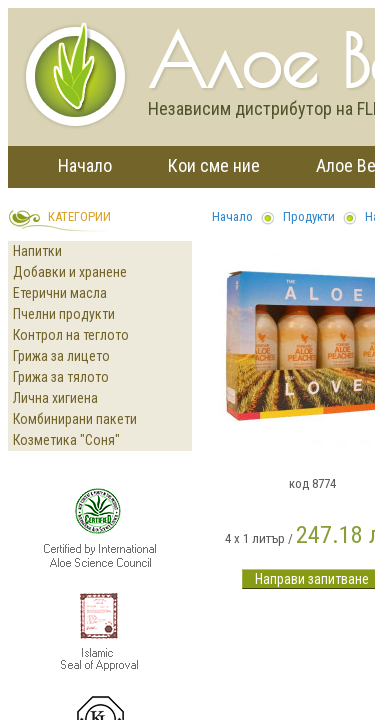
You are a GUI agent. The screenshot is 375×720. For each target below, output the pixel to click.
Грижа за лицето (61, 356)
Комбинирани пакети (75, 419)
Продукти (309, 216)
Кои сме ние (214, 165)
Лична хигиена (55, 398)
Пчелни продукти (64, 314)
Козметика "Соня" (66, 440)
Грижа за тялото (61, 377)
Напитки (37, 251)
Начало (85, 165)
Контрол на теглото (71, 335)
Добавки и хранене (70, 272)
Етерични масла (60, 293)
